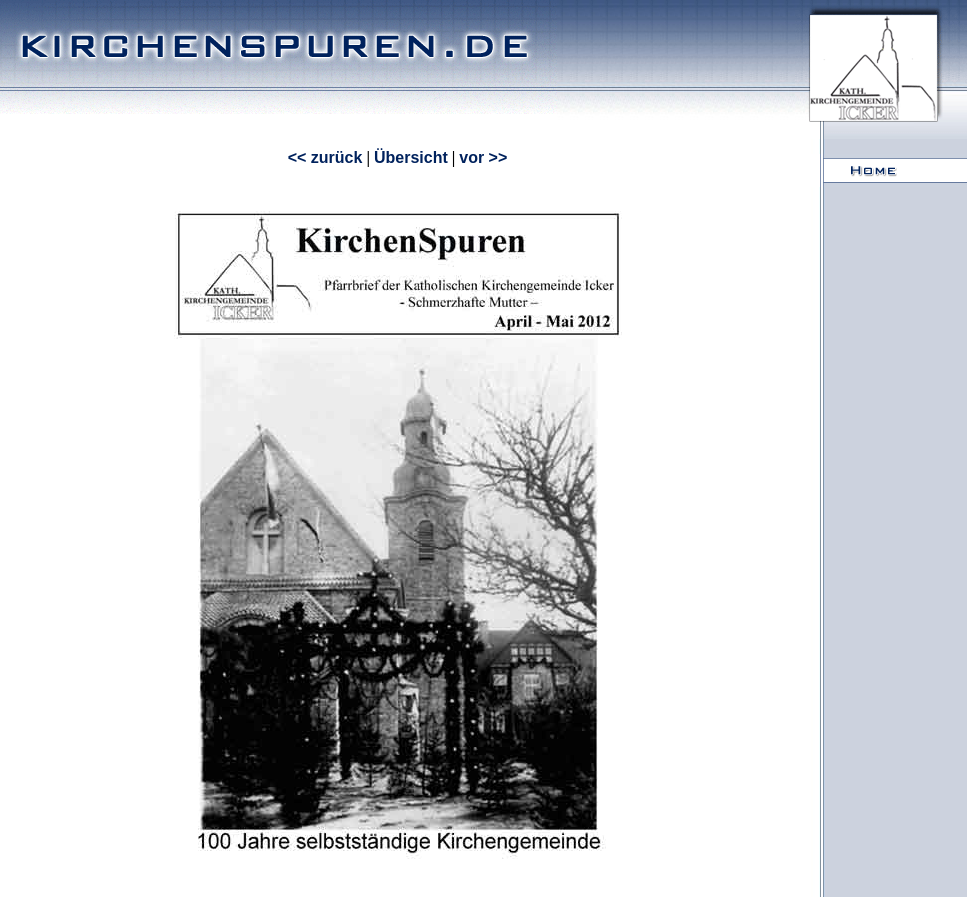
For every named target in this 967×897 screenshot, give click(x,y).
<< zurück (325, 157)
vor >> (483, 157)
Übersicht (411, 157)
